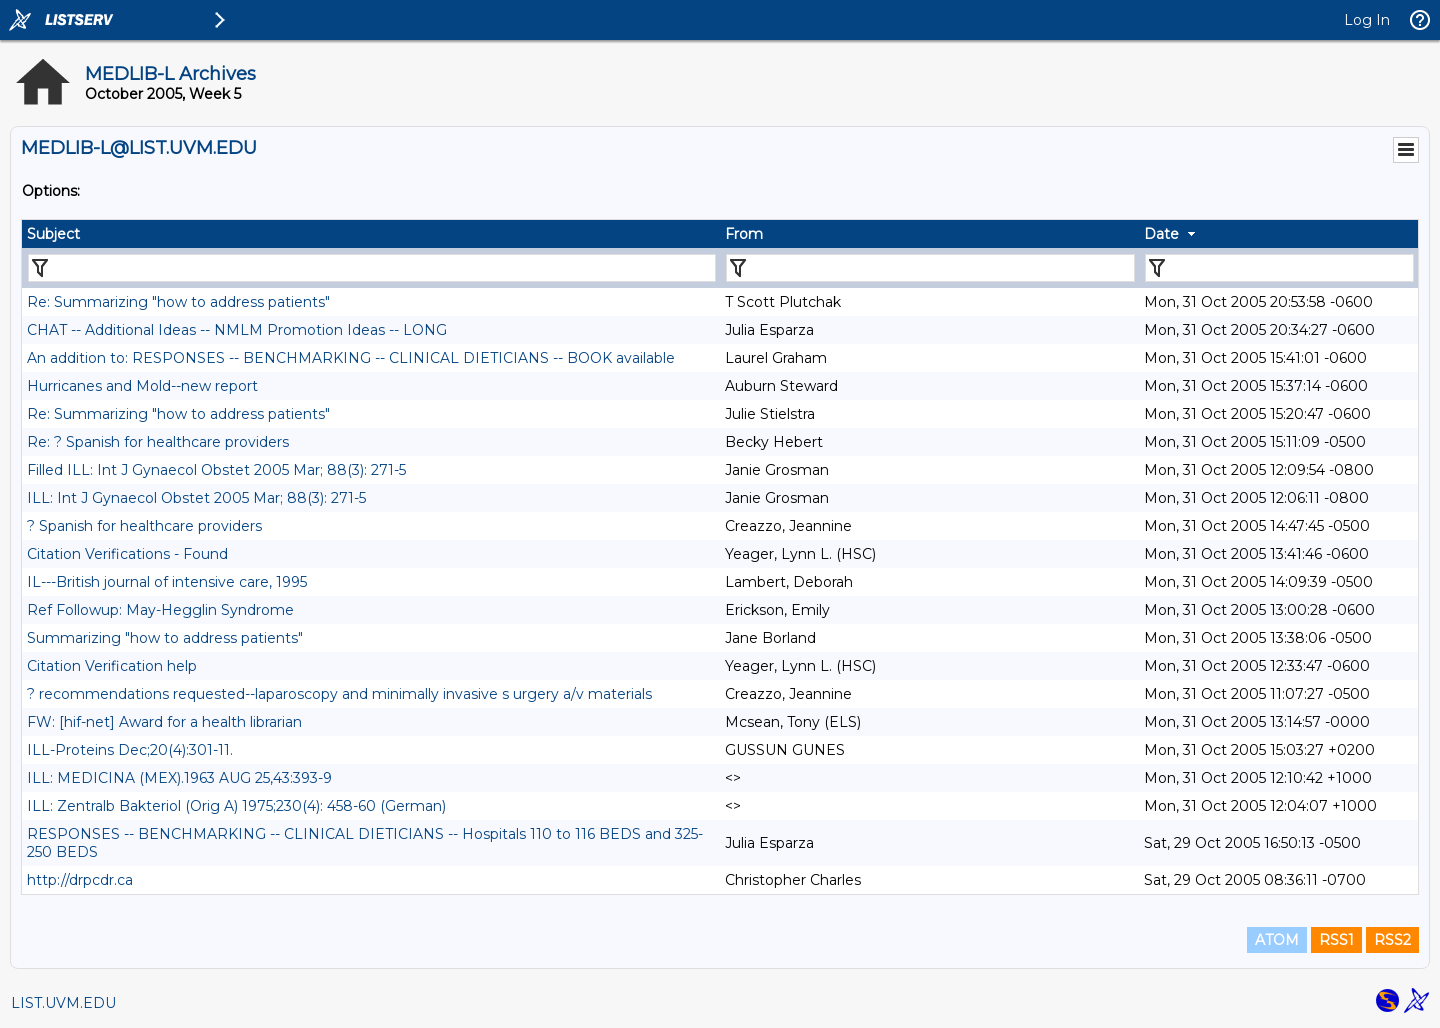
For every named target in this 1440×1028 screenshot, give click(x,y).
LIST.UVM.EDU (63, 1003)
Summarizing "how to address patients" (165, 638)
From (744, 234)
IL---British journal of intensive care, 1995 (167, 582)
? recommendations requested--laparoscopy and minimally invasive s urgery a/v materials (339, 694)
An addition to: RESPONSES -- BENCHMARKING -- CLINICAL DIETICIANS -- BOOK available (351, 358)
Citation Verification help (112, 666)
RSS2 (1392, 940)
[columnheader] (371, 234)
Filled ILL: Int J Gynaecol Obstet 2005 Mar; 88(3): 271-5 (216, 470)
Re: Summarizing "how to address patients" (178, 302)
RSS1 (1336, 940)
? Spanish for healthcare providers (144, 526)
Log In (1367, 20)
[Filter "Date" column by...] (1279, 268)
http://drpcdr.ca (80, 880)
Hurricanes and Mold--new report (142, 386)
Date (1161, 234)
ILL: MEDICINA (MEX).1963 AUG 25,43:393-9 (179, 778)
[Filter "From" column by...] (930, 268)
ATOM (1277, 940)
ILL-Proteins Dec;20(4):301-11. (130, 750)
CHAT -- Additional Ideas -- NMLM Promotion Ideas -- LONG (237, 330)
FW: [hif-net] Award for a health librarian (164, 722)
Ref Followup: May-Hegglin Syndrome (160, 610)
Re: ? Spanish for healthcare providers (158, 442)
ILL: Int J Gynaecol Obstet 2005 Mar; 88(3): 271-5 (196, 498)
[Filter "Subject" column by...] (372, 268)
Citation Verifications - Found (127, 554)
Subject (53, 234)
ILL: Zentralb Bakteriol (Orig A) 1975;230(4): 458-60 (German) (236, 806)
